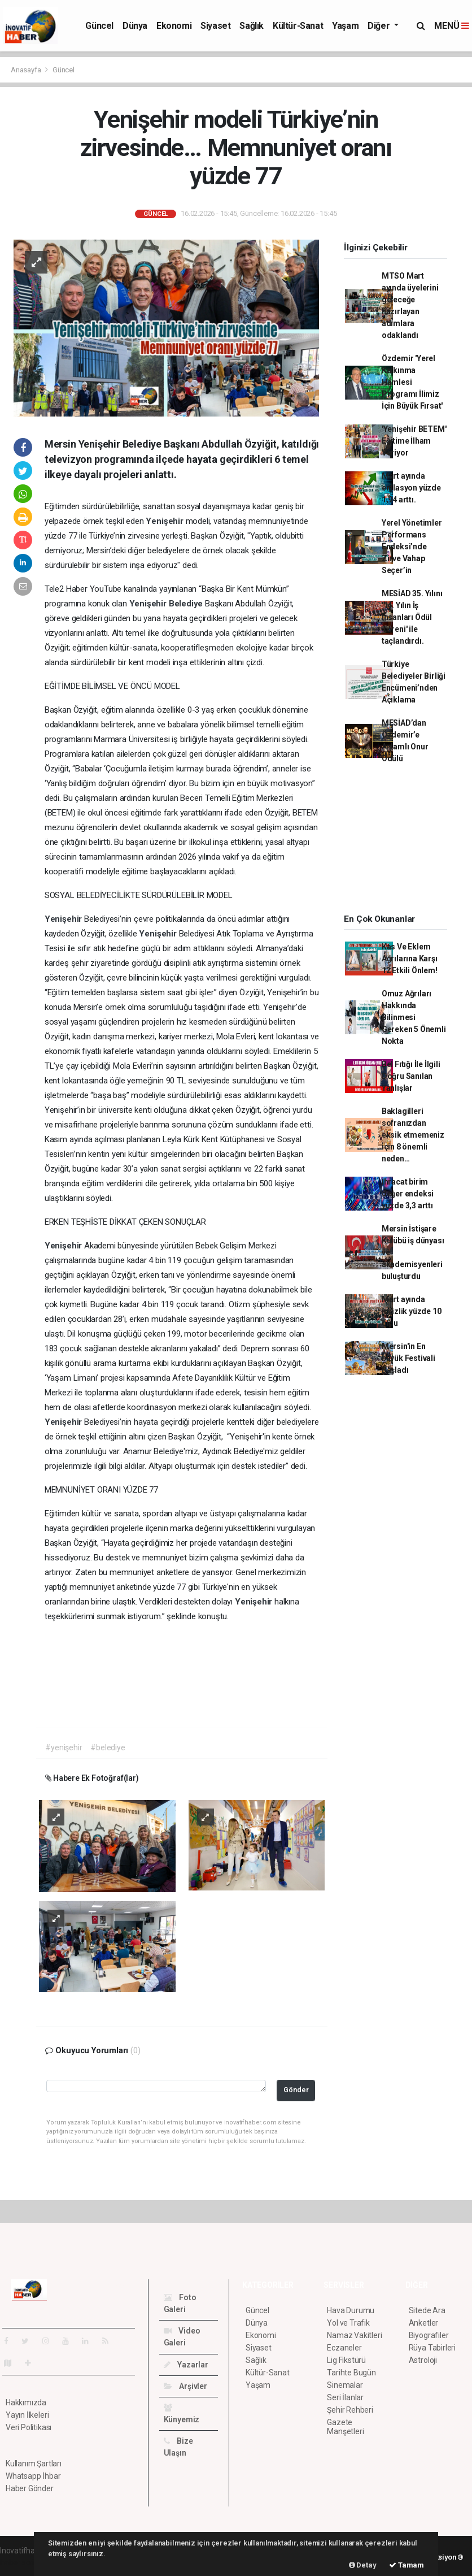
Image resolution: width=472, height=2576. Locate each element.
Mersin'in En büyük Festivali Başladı (408, 1358)
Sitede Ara (427, 2310)
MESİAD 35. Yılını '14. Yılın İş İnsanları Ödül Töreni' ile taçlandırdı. (412, 617)
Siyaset (215, 25)
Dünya (135, 25)
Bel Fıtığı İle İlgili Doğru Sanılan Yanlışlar (411, 1076)
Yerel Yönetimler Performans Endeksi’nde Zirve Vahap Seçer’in (412, 546)
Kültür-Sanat (298, 25)
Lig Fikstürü (346, 2360)
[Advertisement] (402, 842)
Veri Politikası (28, 2427)
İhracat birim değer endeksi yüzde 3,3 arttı (408, 1193)
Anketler (423, 2322)
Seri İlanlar (345, 2397)
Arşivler (185, 2386)
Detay (363, 2565)
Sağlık (251, 25)
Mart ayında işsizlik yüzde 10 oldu (412, 1311)
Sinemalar (344, 2384)
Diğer (380, 25)
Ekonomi (173, 25)
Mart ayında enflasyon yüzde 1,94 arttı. (411, 487)
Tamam (406, 2565)
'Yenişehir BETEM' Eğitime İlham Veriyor (414, 440)
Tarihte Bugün (351, 2372)
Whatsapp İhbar (33, 2475)
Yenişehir (165, 521)
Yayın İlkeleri (27, 2414)
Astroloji (423, 2360)
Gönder (296, 2089)
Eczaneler (344, 2347)
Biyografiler (429, 2335)
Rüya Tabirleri (432, 2347)
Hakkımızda (26, 2402)
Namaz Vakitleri (354, 2335)
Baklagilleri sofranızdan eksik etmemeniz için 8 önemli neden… (413, 1135)
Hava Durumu (350, 2310)
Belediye (187, 604)
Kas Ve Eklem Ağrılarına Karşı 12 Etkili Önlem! (410, 958)
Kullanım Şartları (34, 2463)
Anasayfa (26, 70)
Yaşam (345, 25)
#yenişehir (63, 1747)
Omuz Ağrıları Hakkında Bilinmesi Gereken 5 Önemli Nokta (414, 1017)
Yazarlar (186, 2364)
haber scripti (21, 2562)
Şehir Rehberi (350, 2409)
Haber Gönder (30, 2488)
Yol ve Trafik (348, 2322)
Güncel (99, 25)
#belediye (107, 1747)
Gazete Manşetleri (345, 2427)
